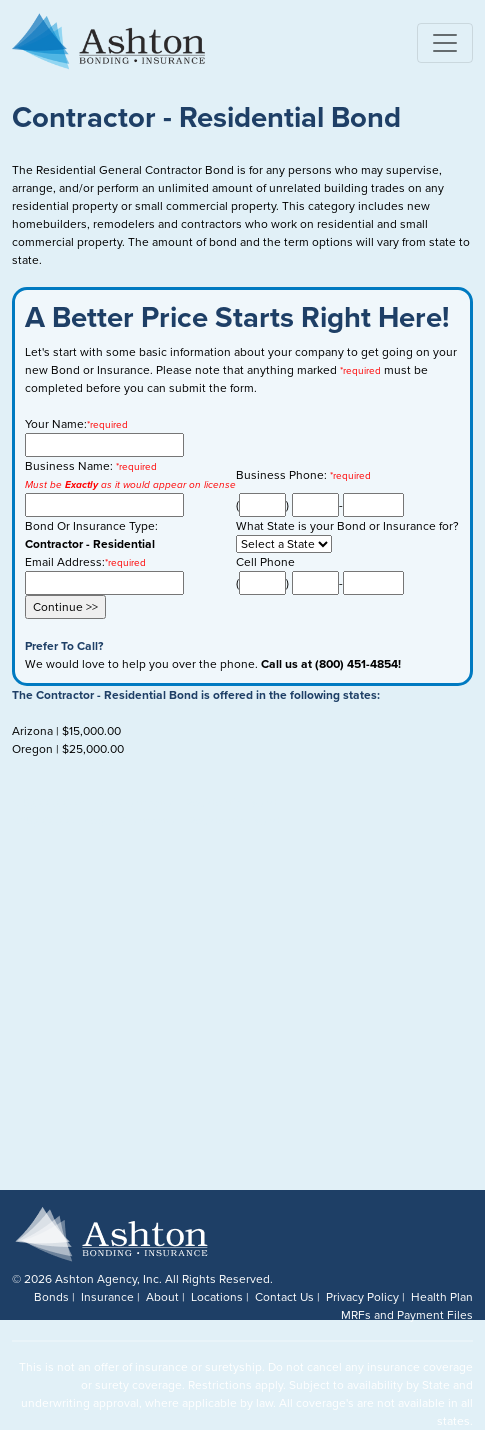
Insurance (107, 1297)
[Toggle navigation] (445, 43)
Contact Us (284, 1297)
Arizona (32, 731)
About (162, 1297)
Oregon (32, 749)
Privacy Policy (362, 1297)
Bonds (51, 1297)
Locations (217, 1297)
